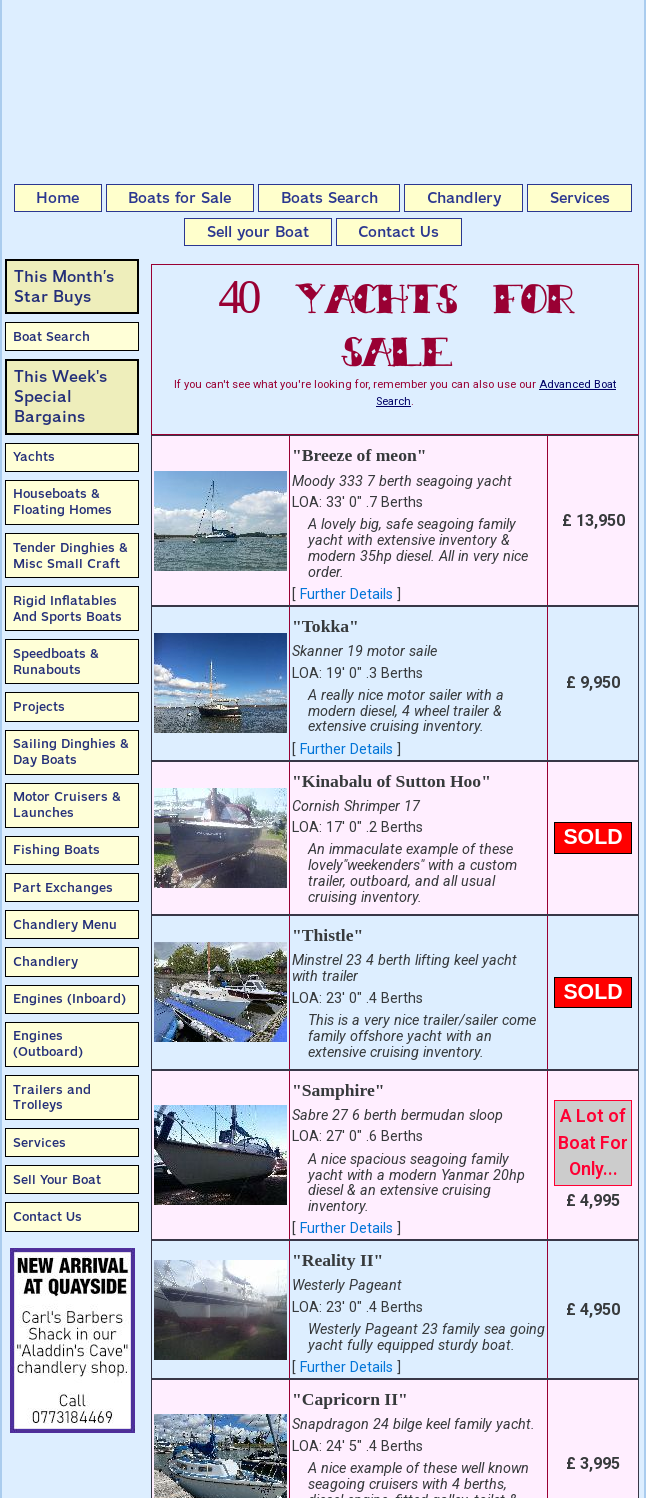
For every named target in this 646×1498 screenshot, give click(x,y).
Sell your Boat (258, 232)
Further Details (346, 594)
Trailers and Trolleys (52, 1097)
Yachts (34, 456)
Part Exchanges (63, 887)
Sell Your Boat (57, 1179)
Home (57, 198)
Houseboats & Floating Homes (62, 501)
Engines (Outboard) (48, 1043)
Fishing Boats (56, 849)
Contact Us (398, 232)
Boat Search (51, 336)
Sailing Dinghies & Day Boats (71, 751)
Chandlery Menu (65, 924)
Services (580, 198)
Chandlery (464, 198)
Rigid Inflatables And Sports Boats (67, 608)
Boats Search (329, 198)
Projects (39, 706)
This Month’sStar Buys (64, 286)
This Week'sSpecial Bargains (60, 396)
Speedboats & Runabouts (56, 661)
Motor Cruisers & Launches (67, 804)
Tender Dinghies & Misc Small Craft (70, 555)
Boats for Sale (179, 198)
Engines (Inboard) (69, 998)
